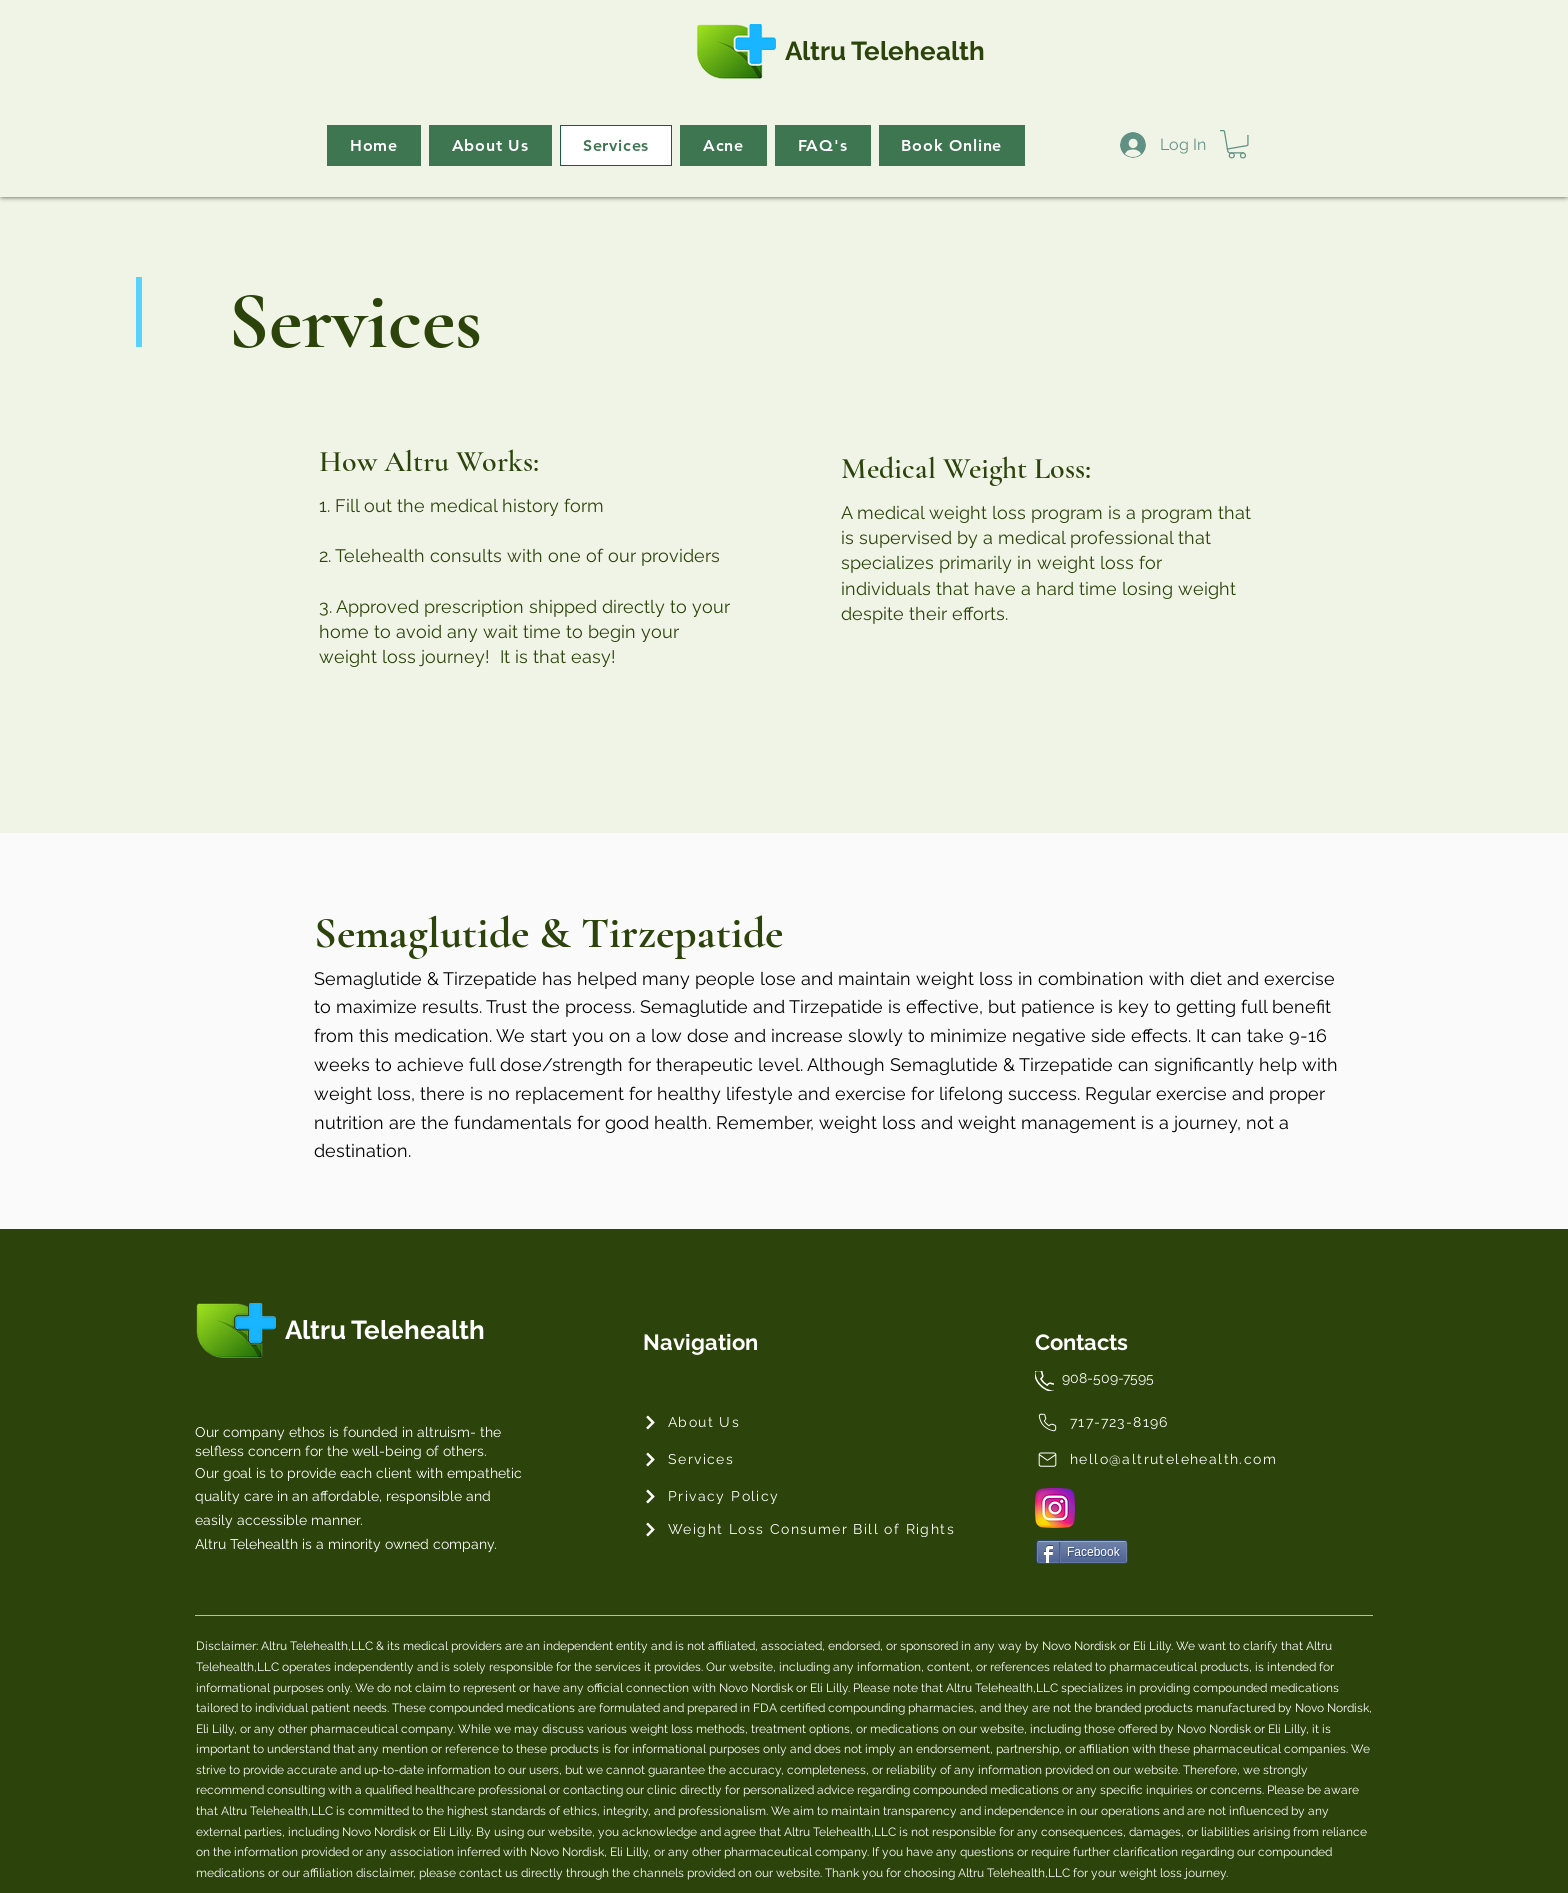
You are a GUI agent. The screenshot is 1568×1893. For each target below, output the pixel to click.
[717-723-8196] (1125, 1422)
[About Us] (714, 1422)
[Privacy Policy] (714, 1496)
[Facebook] (1082, 1552)
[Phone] (1044, 1381)
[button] (1237, 144)
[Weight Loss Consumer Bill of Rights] (801, 1529)
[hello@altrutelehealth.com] (1158, 1459)
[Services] (714, 1459)
